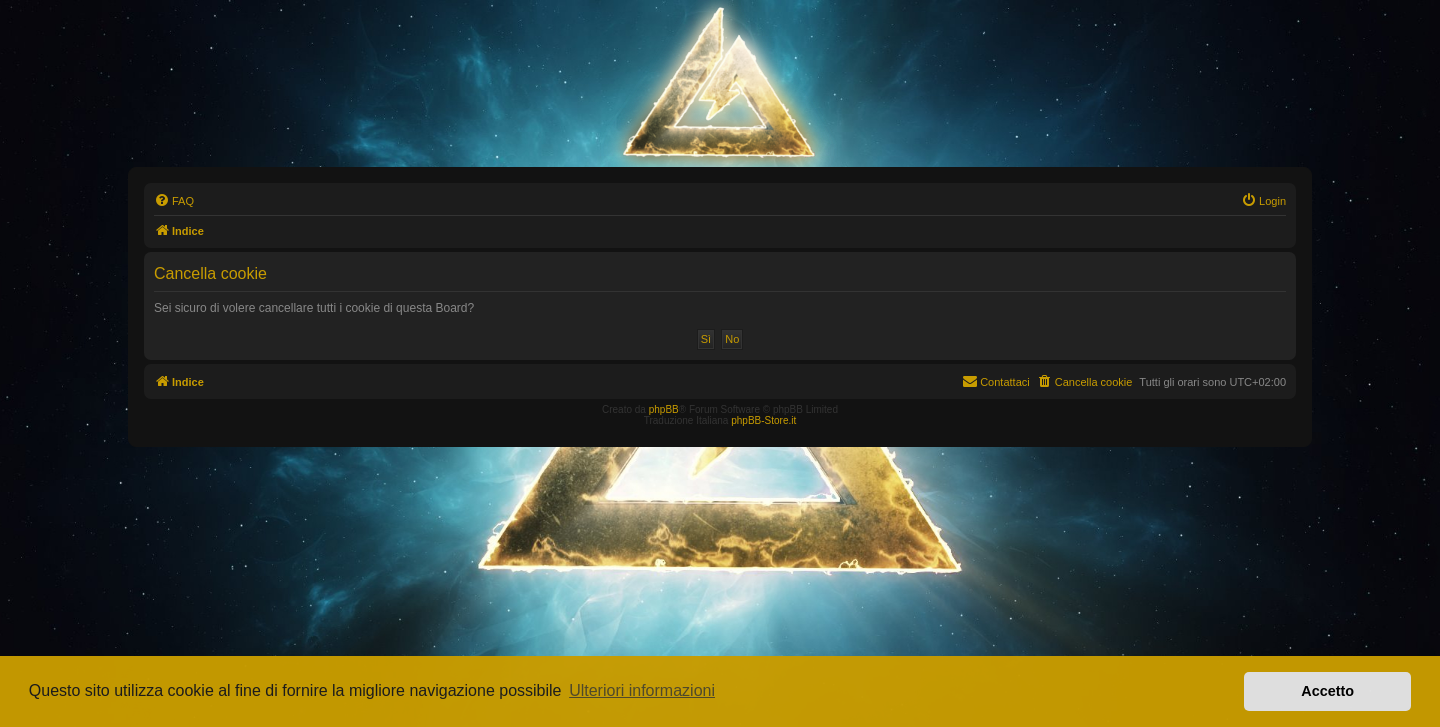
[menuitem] (174, 201)
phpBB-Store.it (763, 420)
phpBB (664, 409)
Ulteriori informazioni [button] (642, 690)
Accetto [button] (1327, 691)
